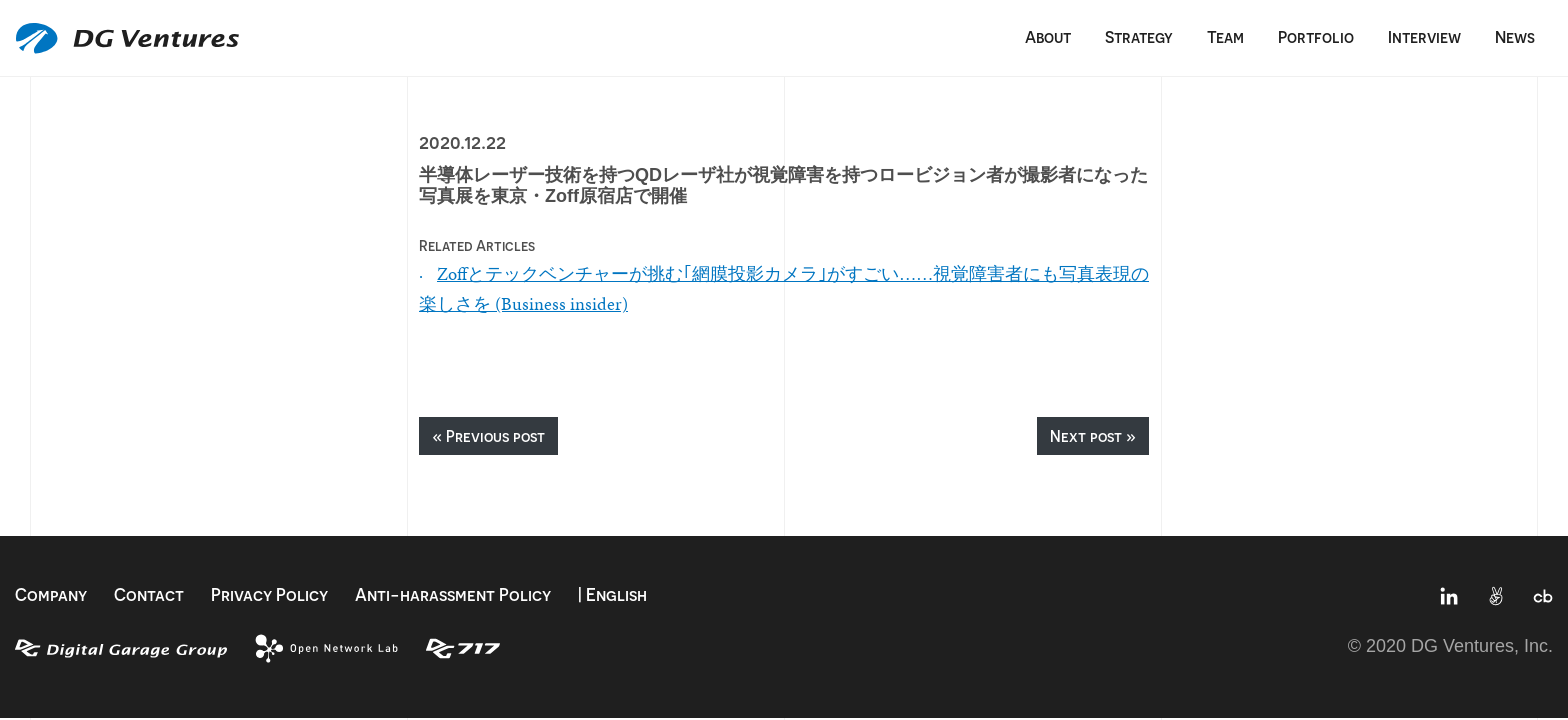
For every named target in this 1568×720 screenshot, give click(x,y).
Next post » (1093, 436)
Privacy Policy (269, 594)
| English (612, 594)
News (1515, 37)
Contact (149, 594)
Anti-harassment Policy (453, 594)
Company (51, 594)
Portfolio (1316, 37)
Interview (1424, 37)
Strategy (1139, 37)
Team (1225, 37)
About (1048, 37)
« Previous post (488, 436)
